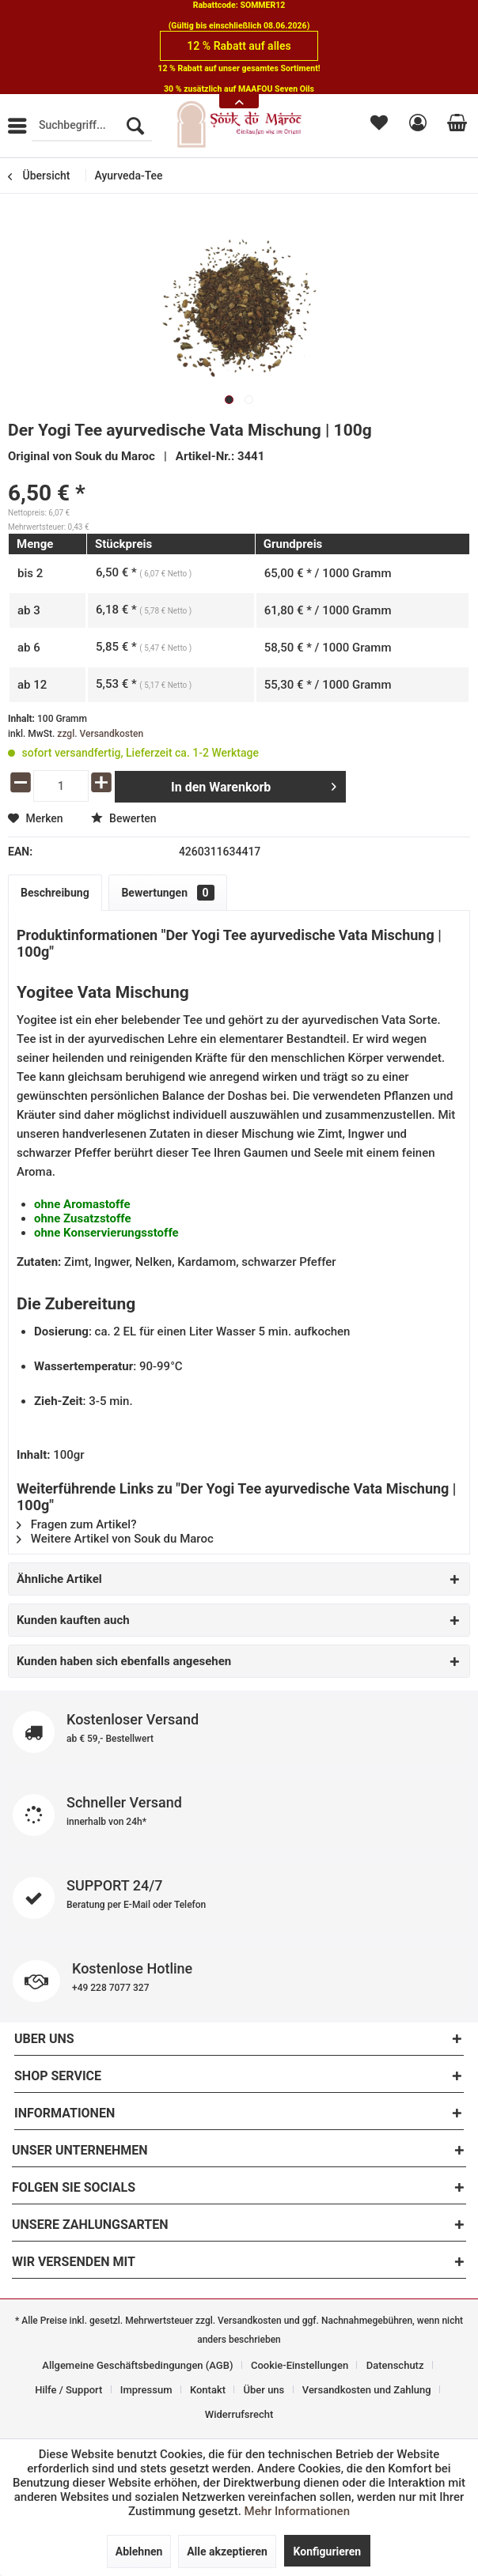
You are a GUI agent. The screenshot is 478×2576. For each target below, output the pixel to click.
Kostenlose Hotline (239, 1981)
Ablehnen (139, 2551)
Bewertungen (167, 893)
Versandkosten (250, 2320)
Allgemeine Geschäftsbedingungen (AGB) (137, 2365)
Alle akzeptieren (227, 2551)
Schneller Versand (239, 1815)
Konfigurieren (328, 2551)
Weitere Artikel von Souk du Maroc (115, 1539)
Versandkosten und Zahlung (366, 2390)
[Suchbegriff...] (92, 126)
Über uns (264, 2390)
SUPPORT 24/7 (239, 1898)
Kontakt (208, 2390)
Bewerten (124, 818)
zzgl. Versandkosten (100, 733)
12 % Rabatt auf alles (238, 46)
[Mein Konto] (415, 126)
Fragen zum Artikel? (76, 1524)
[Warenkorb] (454, 126)
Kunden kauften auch (73, 1620)
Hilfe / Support (68, 2390)
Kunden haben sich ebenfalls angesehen (124, 1661)
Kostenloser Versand (239, 1732)
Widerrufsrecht (239, 2414)
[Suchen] (135, 126)
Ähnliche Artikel (59, 1579)
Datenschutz (395, 2365)
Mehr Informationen (297, 2511)
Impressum (146, 2390)
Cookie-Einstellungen (299, 2365)
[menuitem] (92, 126)
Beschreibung (55, 892)
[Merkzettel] (377, 126)
